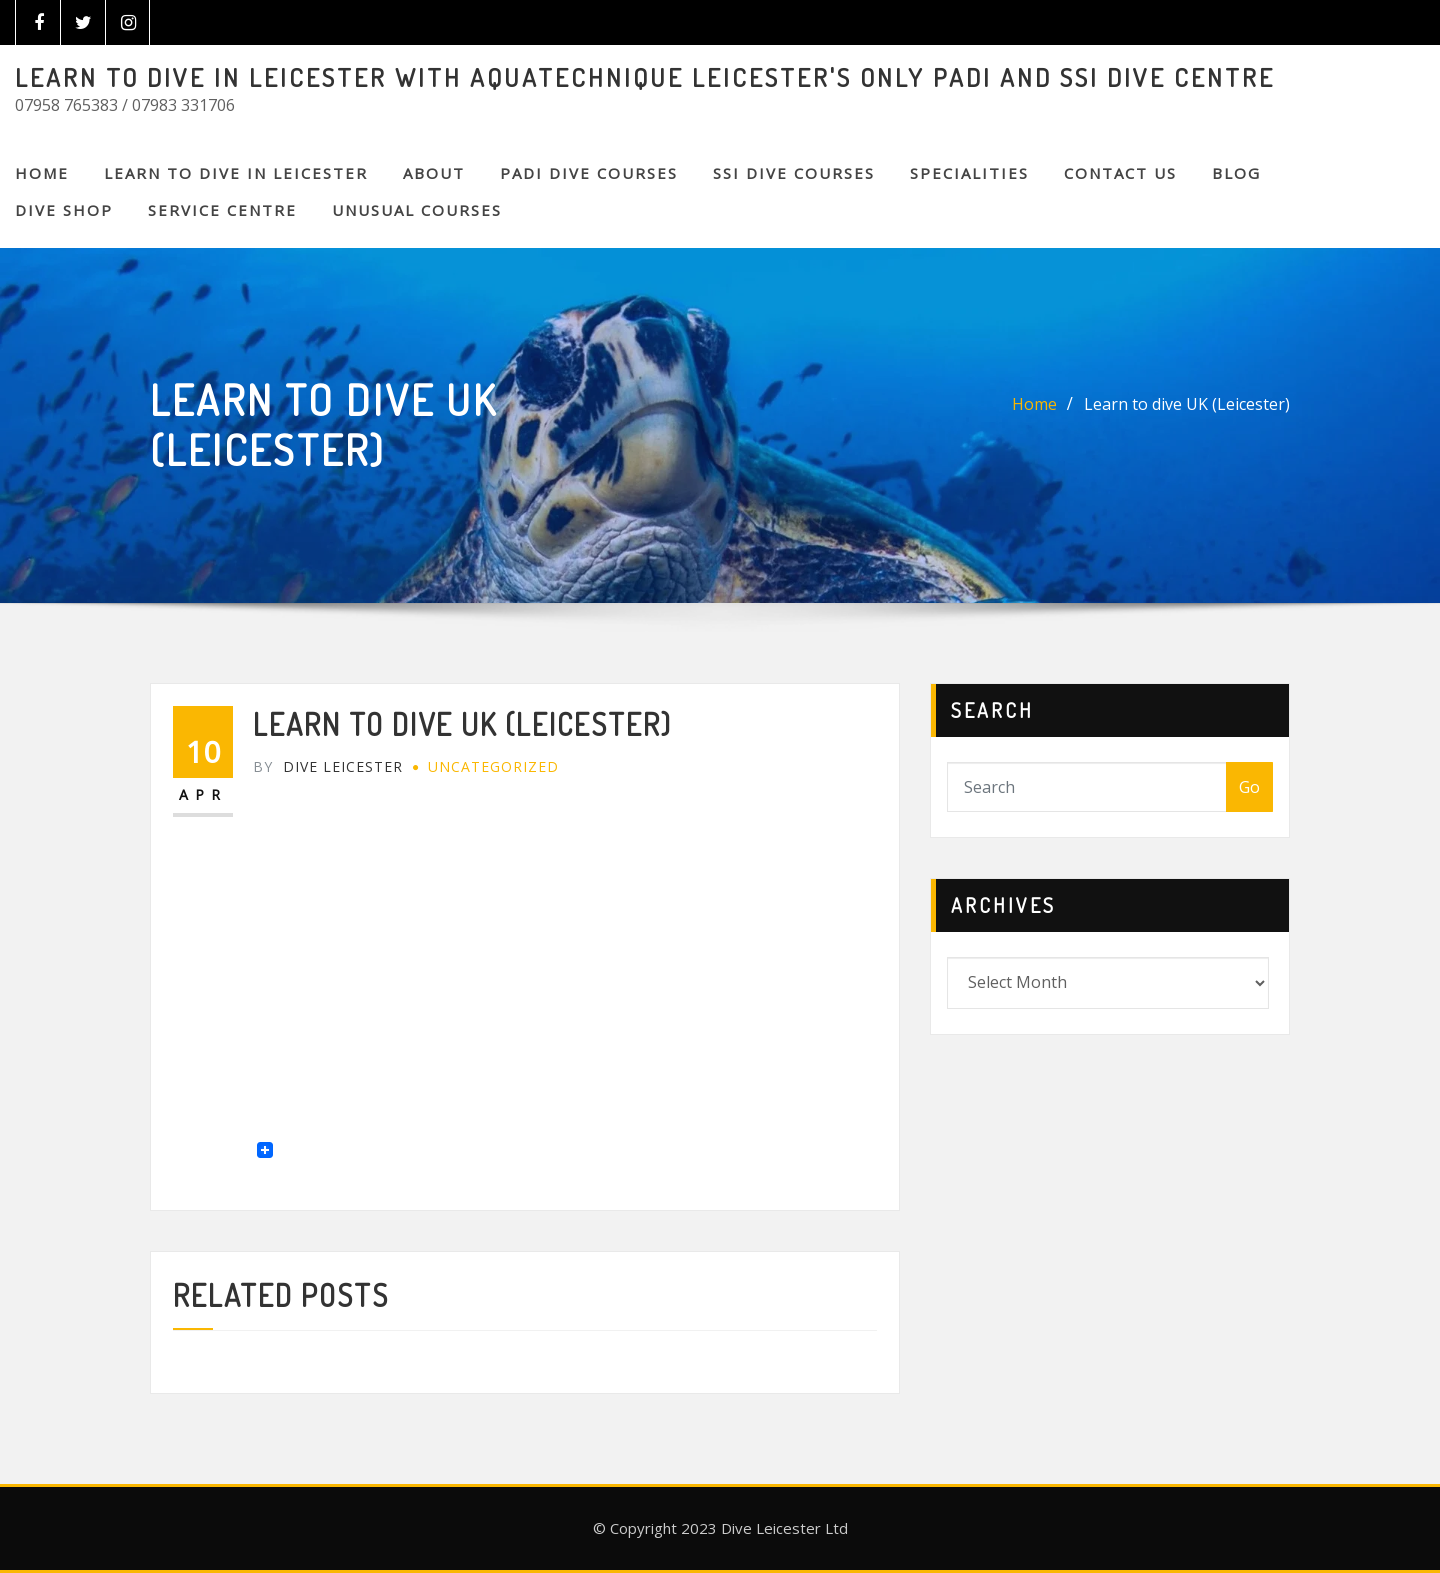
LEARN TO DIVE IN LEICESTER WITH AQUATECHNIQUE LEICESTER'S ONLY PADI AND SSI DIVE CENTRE (645, 77)
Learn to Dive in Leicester (236, 173)
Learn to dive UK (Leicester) (1187, 404)
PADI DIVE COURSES (589, 173)
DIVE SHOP (64, 210)
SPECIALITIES (969, 173)
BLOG (1236, 173)
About (434, 173)
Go (1249, 787)
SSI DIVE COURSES (794, 173)
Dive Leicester (328, 766)
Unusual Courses (417, 210)
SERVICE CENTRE (222, 210)
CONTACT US (1120, 173)
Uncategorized (493, 766)
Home (42, 173)
